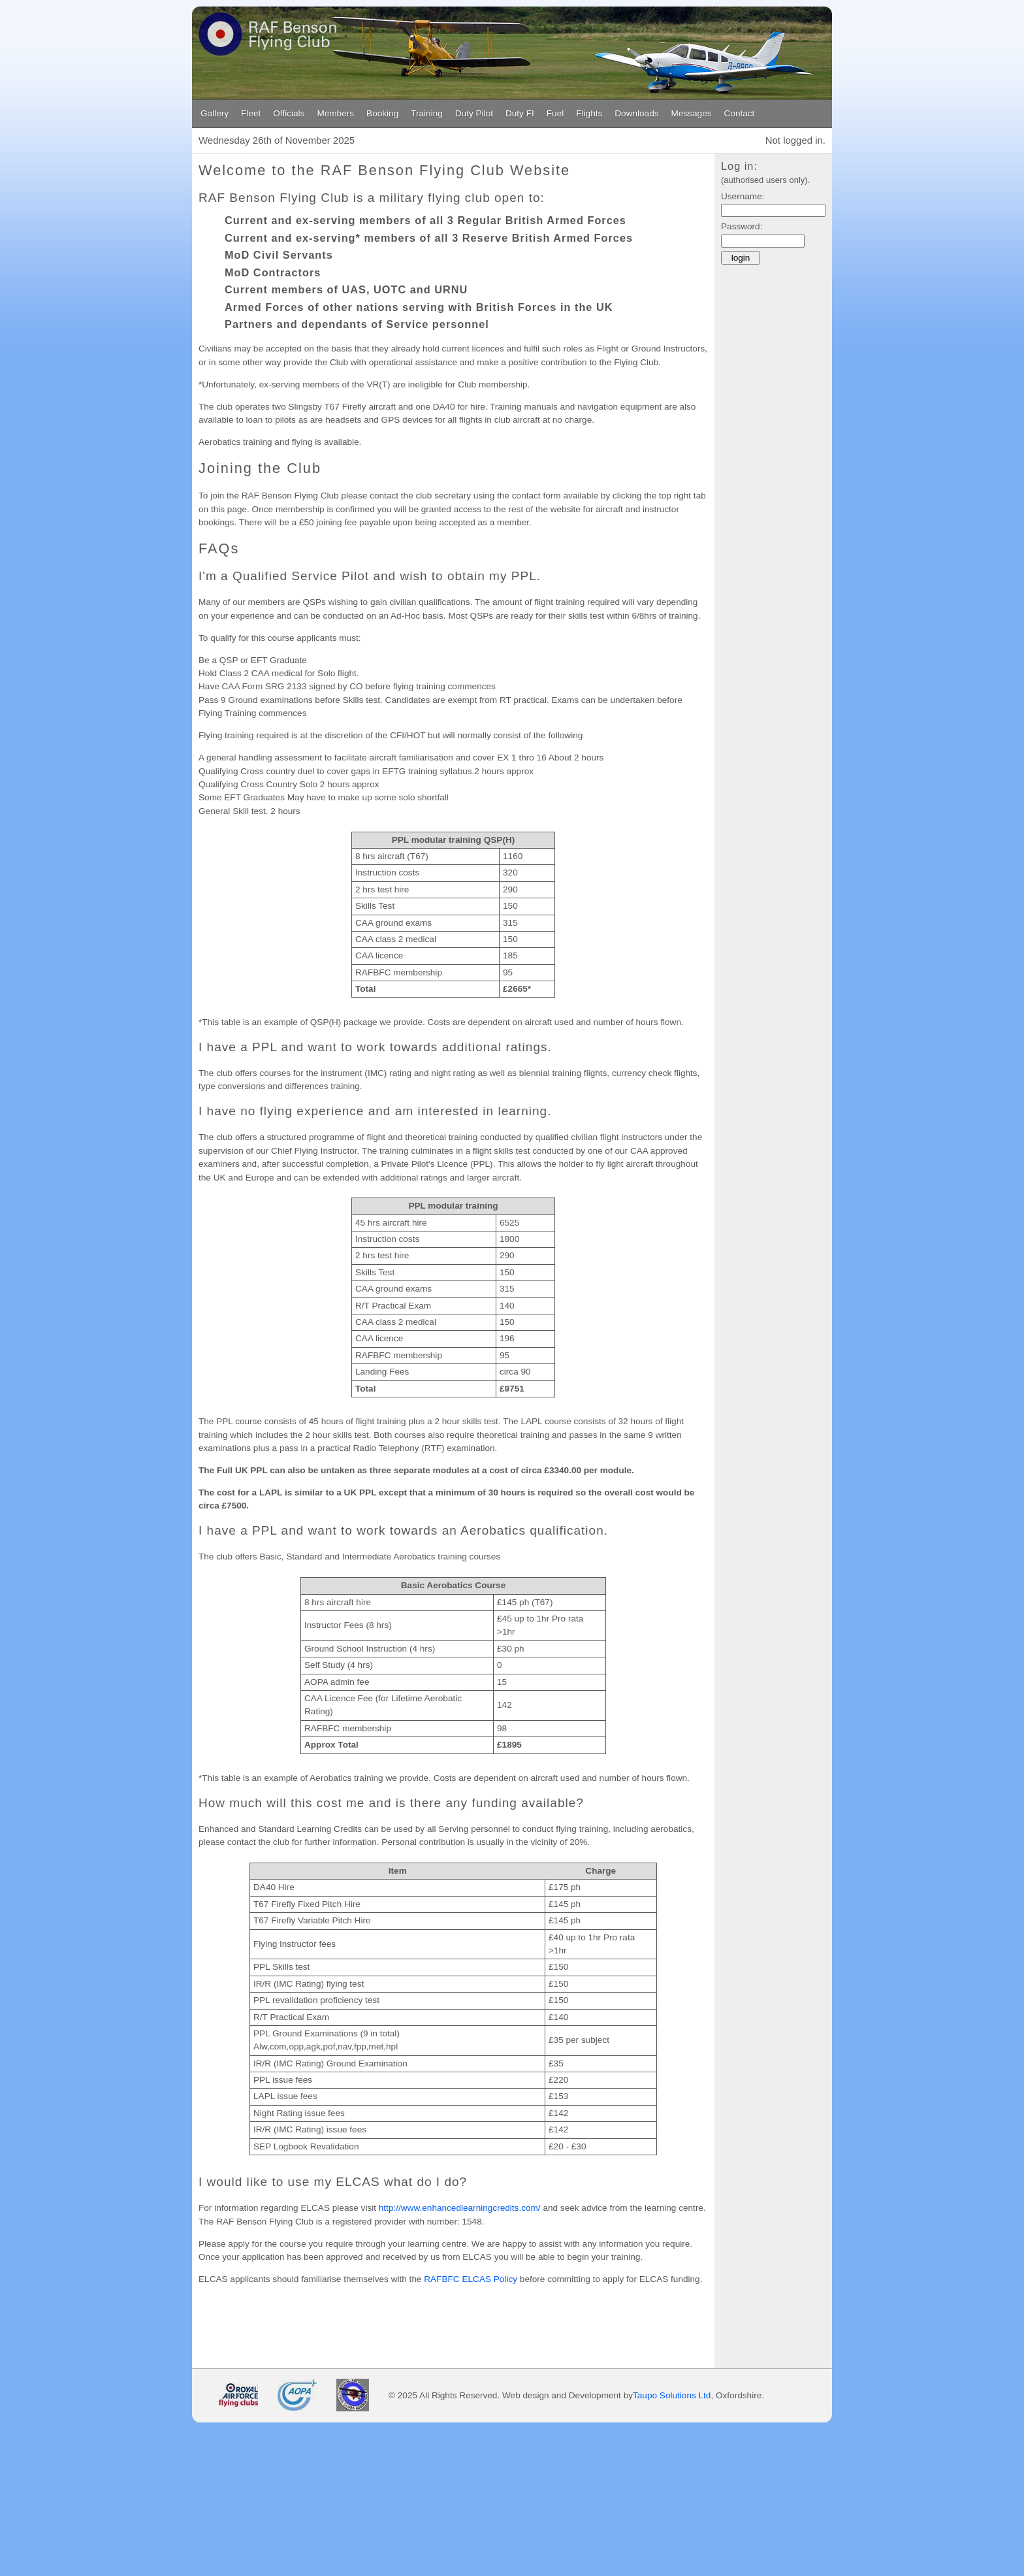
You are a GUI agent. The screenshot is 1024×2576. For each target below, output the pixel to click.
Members (335, 113)
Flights (589, 113)
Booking (382, 113)
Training (427, 113)
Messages (691, 113)
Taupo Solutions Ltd (672, 2395)
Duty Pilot (474, 113)
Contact (739, 113)
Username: (742, 196)
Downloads (636, 113)
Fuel (555, 113)
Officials (288, 113)
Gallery (214, 113)
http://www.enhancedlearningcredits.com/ (460, 2208)
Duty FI (519, 113)
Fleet (251, 113)
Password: (741, 226)
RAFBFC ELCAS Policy (470, 2279)
